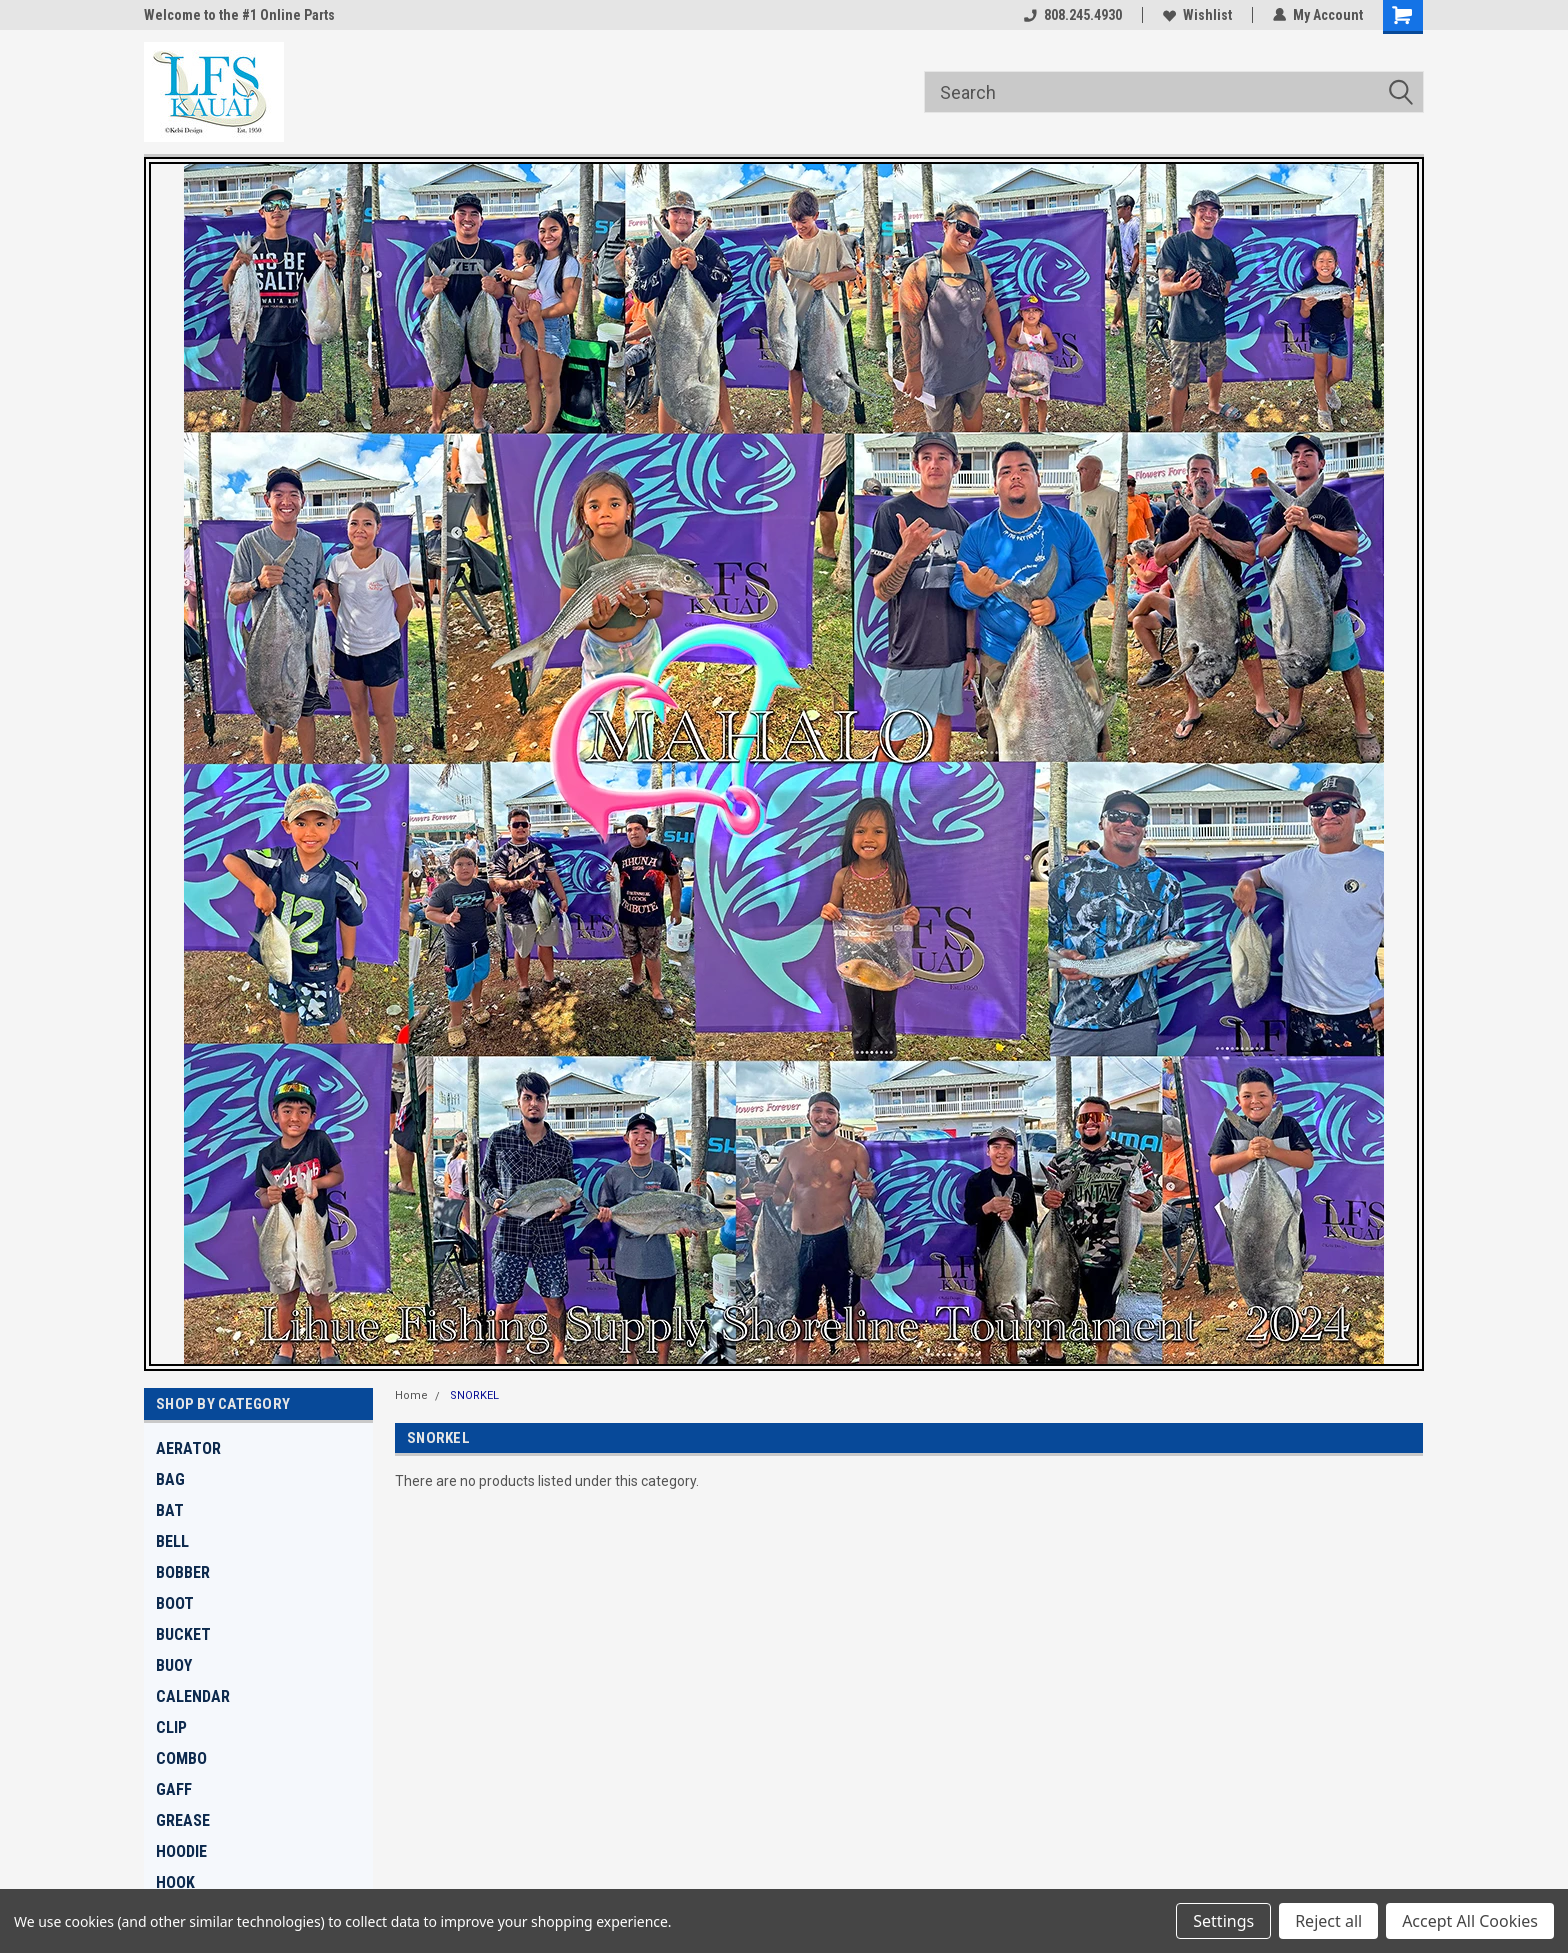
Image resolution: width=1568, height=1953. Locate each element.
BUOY (174, 1665)
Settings (1223, 1921)
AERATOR (188, 1448)
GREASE (183, 1820)
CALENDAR (193, 1696)
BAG (170, 1479)
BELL (172, 1541)
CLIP (171, 1727)
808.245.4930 (1073, 15)
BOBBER (183, 1572)
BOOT (175, 1603)
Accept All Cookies (1470, 1921)
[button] (784, 764)
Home (411, 1395)
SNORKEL (474, 1395)
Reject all (1328, 1921)
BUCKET (183, 1634)
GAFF (174, 1789)
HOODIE (181, 1851)
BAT (170, 1510)
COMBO (181, 1758)
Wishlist (1197, 15)
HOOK (175, 1882)
